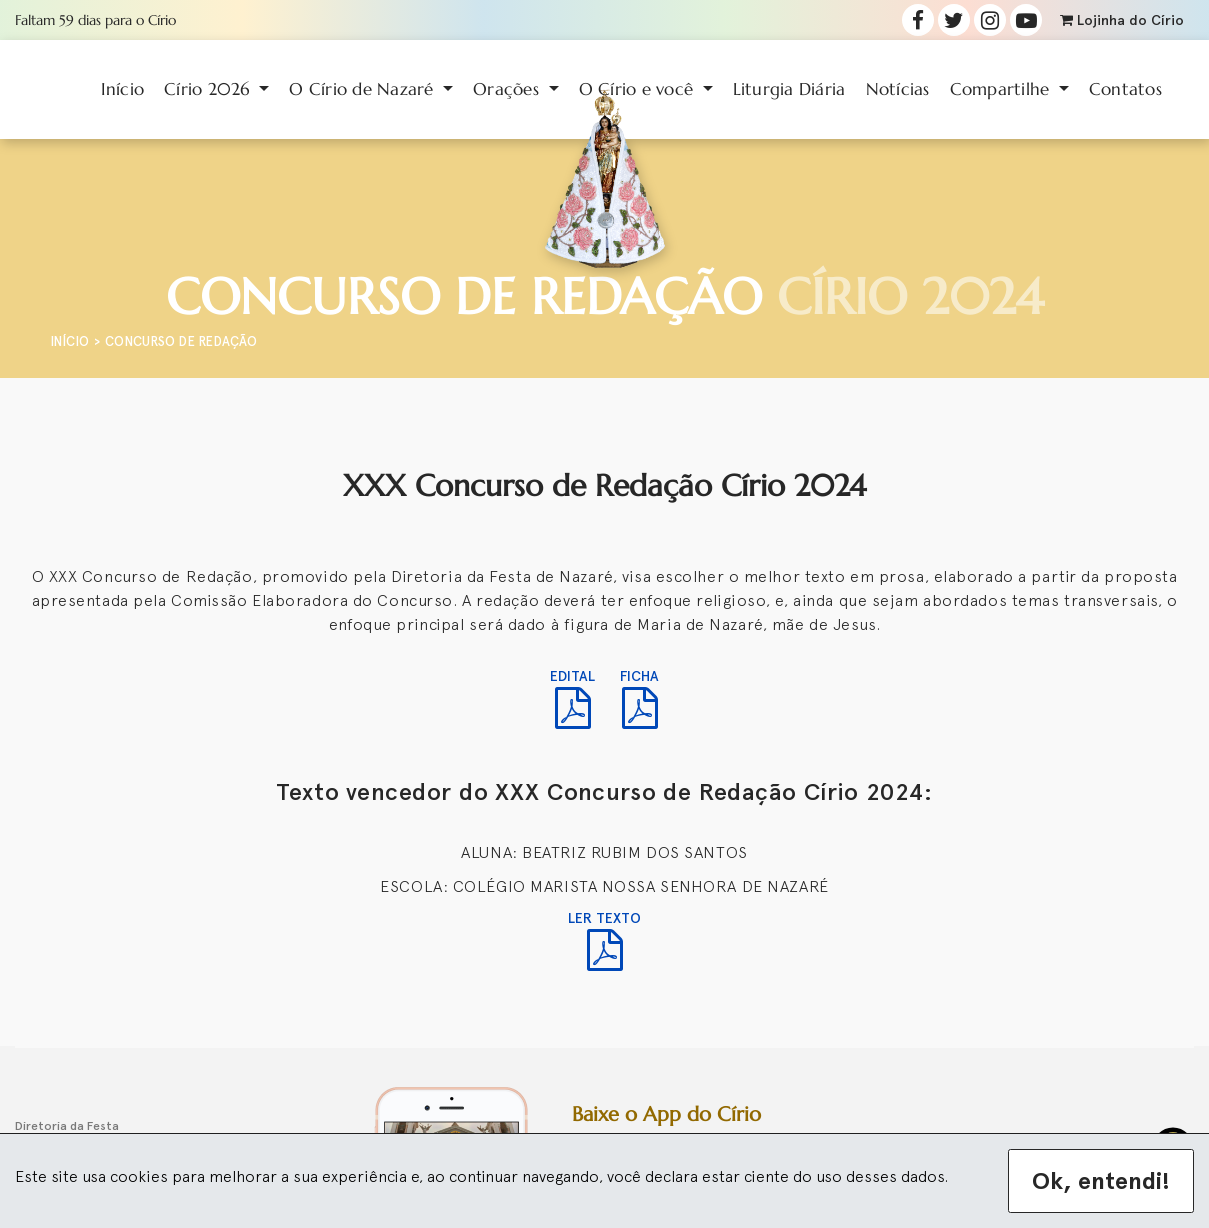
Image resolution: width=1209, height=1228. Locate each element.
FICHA (639, 698)
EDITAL (572, 698)
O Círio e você (639, 89)
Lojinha (1122, 20)
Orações (508, 89)
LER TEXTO (604, 940)
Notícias (898, 89)
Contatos (1125, 89)
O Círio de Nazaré (364, 89)
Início (123, 89)
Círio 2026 (209, 89)
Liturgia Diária (789, 89)
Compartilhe (1002, 89)
